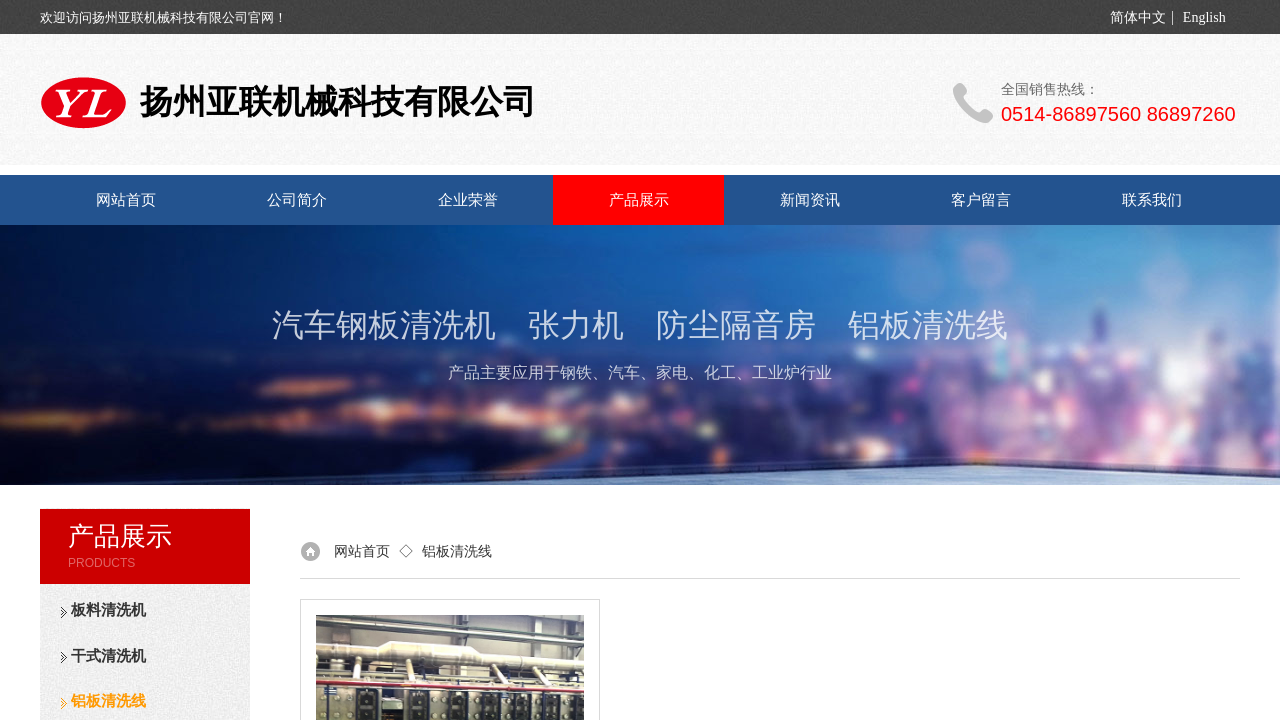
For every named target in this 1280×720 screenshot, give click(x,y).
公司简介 (297, 200)
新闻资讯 (810, 200)
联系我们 (1152, 200)
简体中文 (1138, 18)
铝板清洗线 (457, 551)
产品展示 (639, 200)
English (1204, 18)
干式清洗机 (108, 656)
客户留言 (981, 200)
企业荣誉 (468, 200)
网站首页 (126, 200)
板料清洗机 (108, 610)
